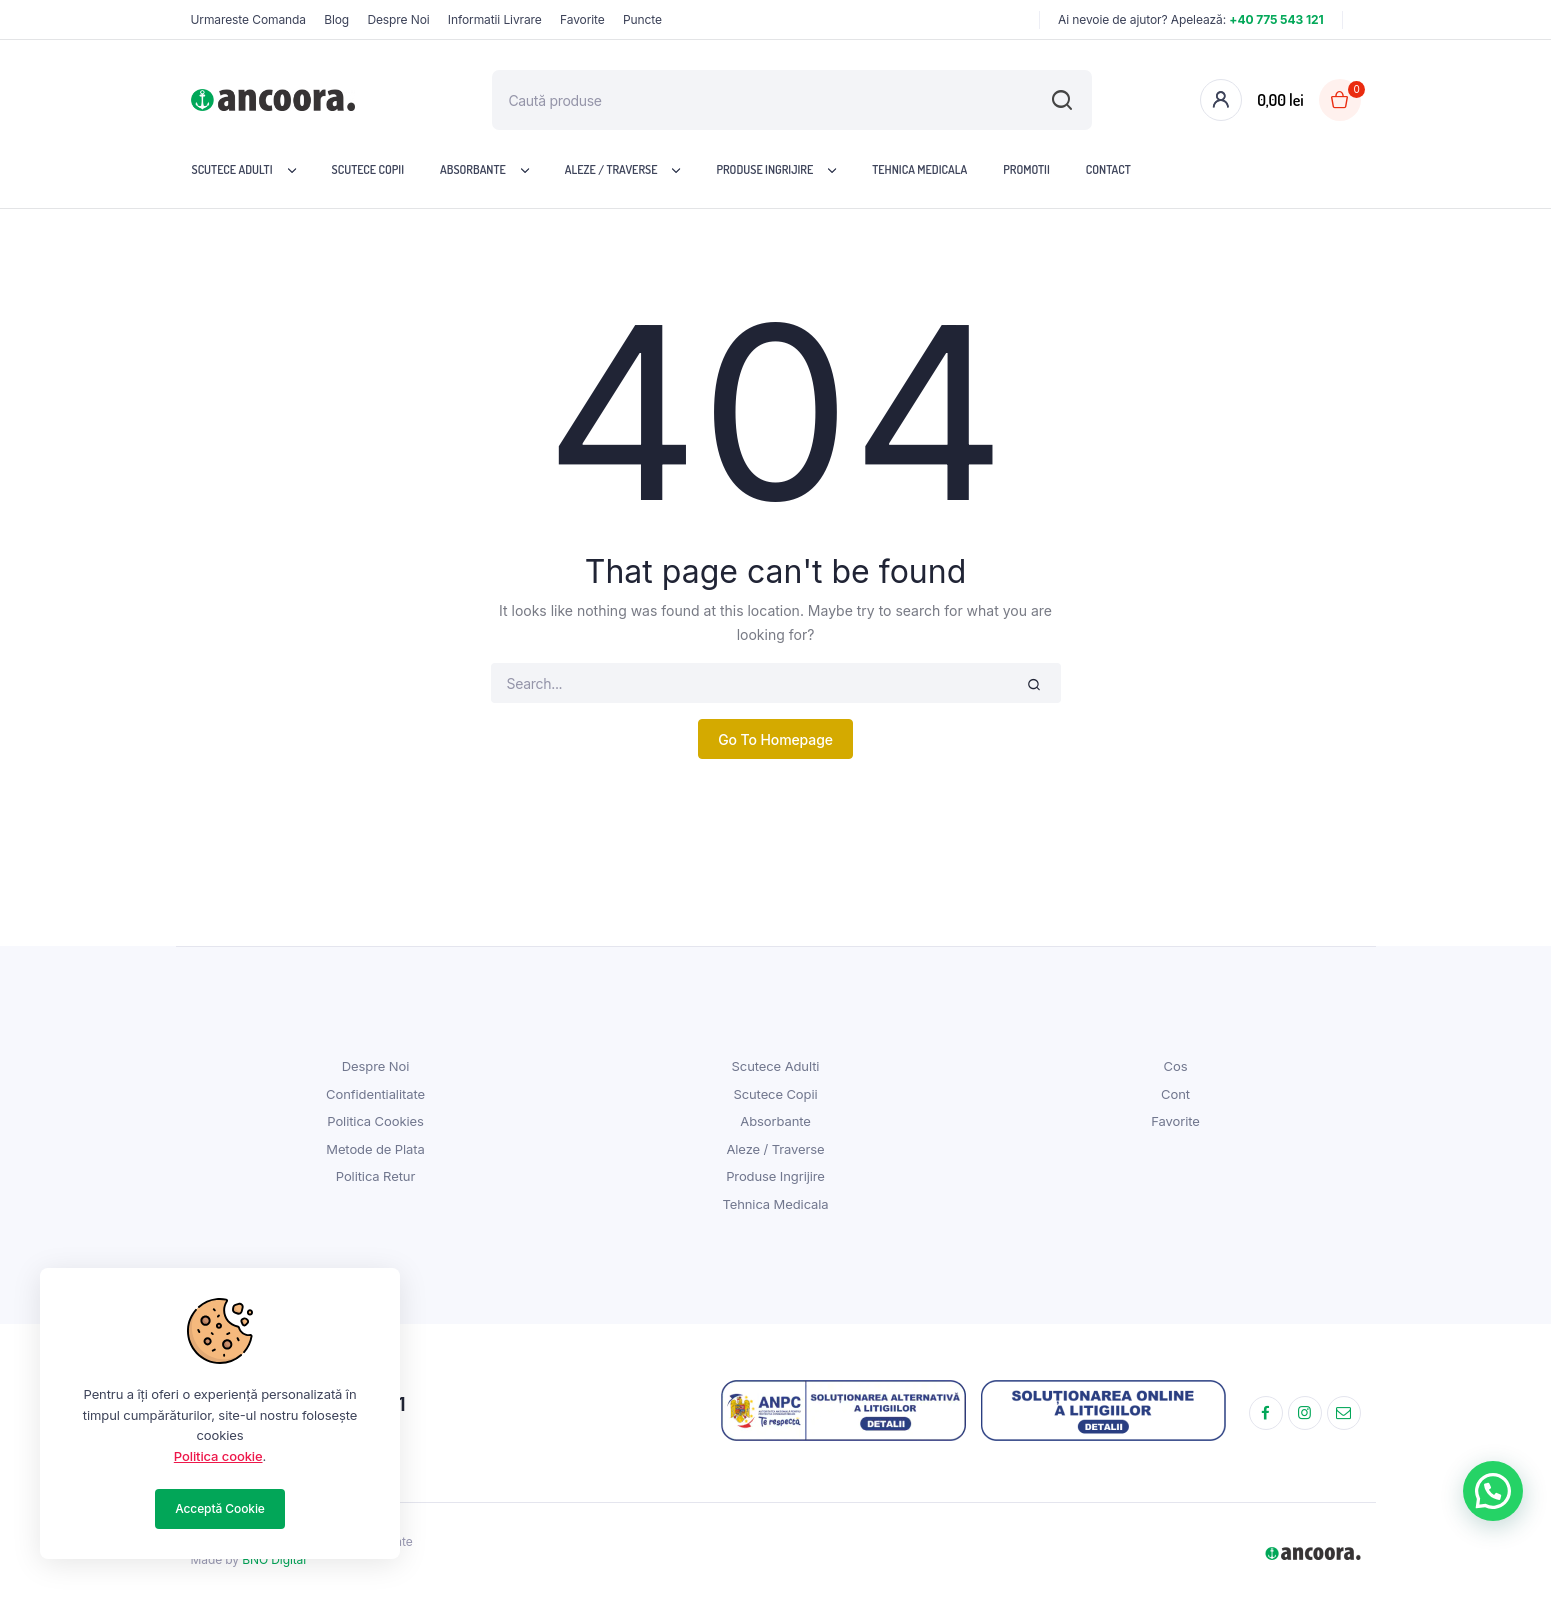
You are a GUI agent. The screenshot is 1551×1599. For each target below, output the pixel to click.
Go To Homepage (775, 739)
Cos (1176, 1066)
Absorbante (473, 169)
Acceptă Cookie (220, 1508)
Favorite (582, 19)
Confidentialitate (375, 1094)
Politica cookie (218, 1456)
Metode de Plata (375, 1149)
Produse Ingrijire (764, 169)
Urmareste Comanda (248, 19)
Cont (1175, 1094)
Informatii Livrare (495, 19)
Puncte (642, 19)
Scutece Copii (368, 169)
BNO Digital (274, 1559)
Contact (1108, 169)
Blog (336, 19)
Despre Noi (398, 19)
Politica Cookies (375, 1121)
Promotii (1026, 169)
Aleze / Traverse (611, 169)
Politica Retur (375, 1176)
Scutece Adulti (232, 169)
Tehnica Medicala (919, 169)
